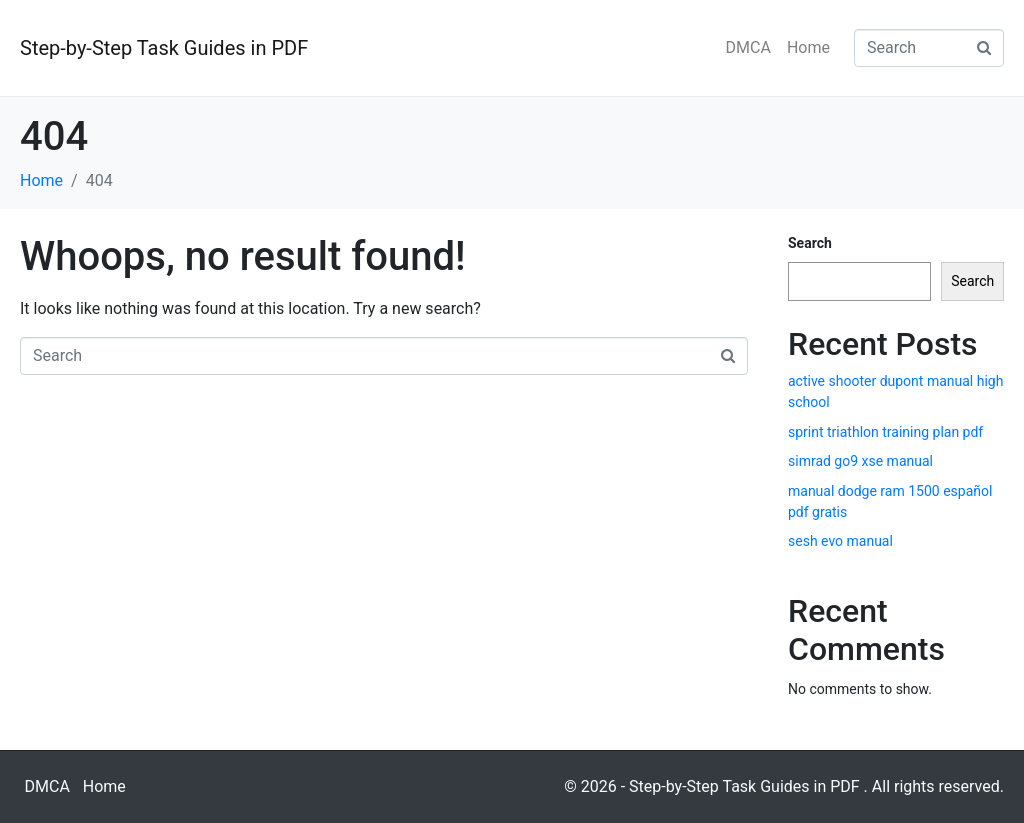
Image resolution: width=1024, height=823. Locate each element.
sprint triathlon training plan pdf (885, 432)
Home (808, 47)
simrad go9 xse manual (860, 461)
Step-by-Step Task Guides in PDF (164, 48)
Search (810, 243)
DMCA (748, 47)
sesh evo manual (840, 541)
